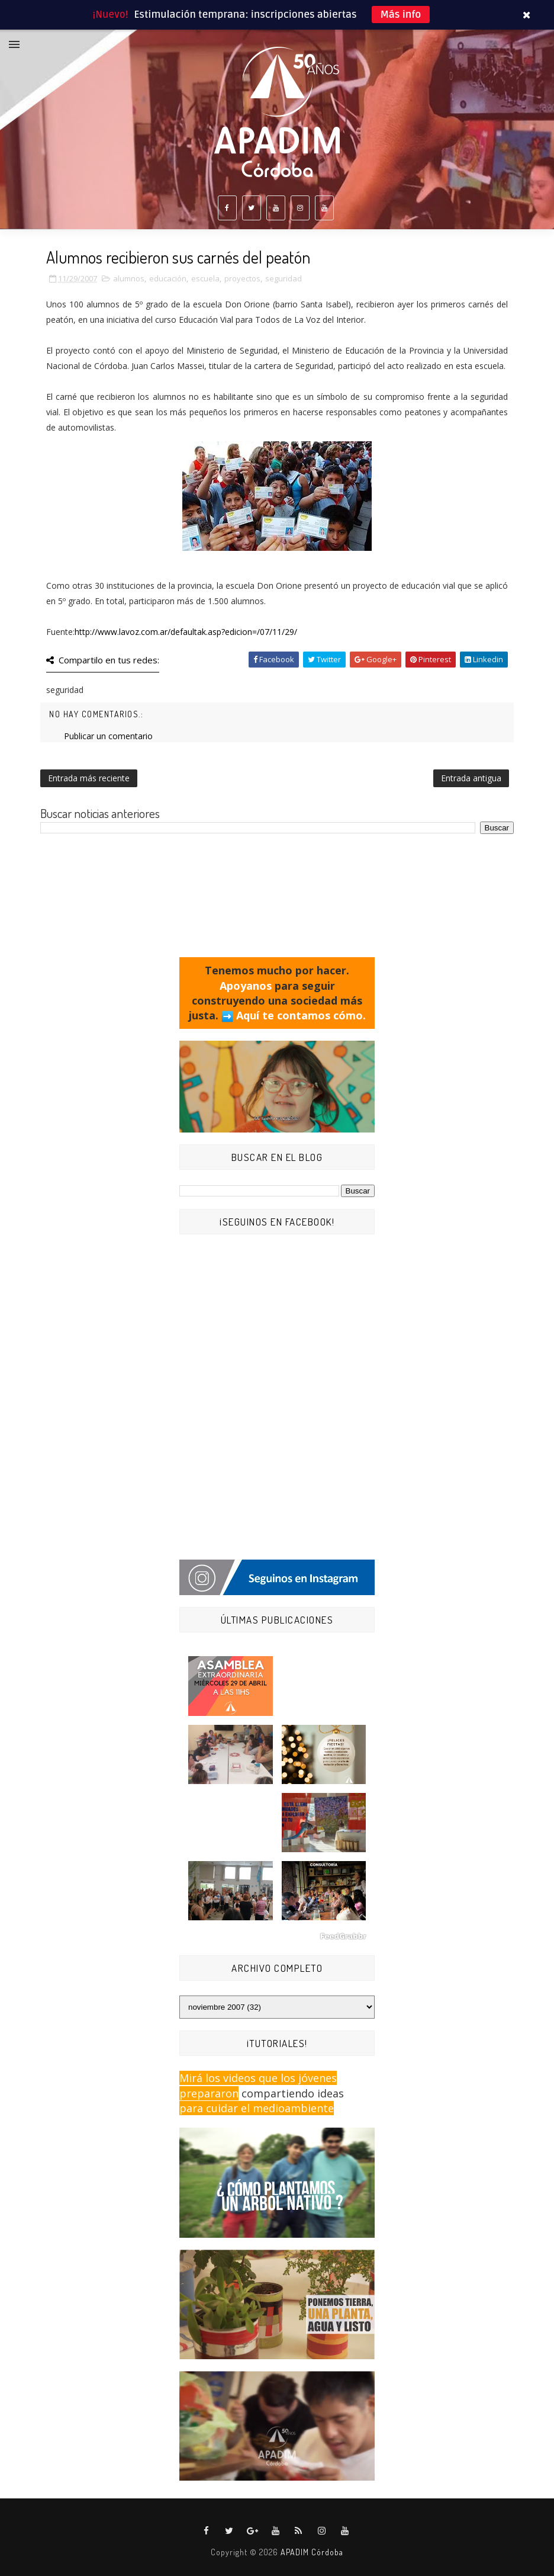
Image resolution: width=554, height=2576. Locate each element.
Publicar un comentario (108, 736)
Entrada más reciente (89, 778)
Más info (401, 14)
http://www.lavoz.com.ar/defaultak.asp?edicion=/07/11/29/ (186, 631)
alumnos (128, 278)
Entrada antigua (471, 778)
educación (167, 278)
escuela (205, 278)
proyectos (242, 278)
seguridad (283, 278)
